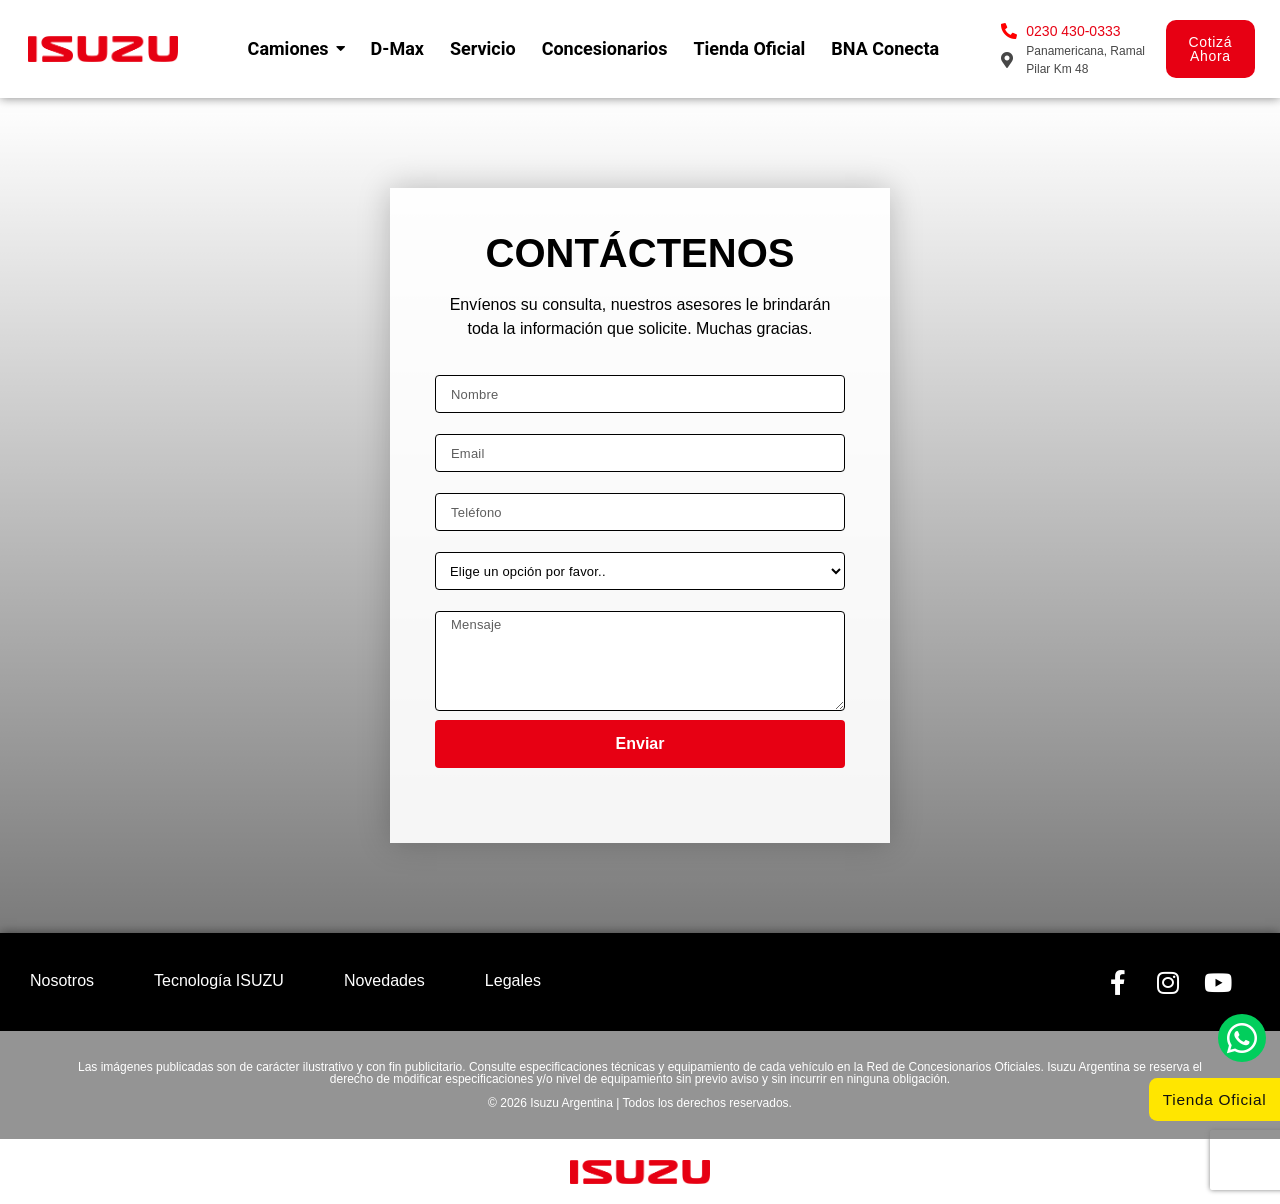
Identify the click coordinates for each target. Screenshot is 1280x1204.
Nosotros (62, 980)
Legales (513, 980)
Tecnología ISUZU (219, 980)
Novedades (384, 980)
